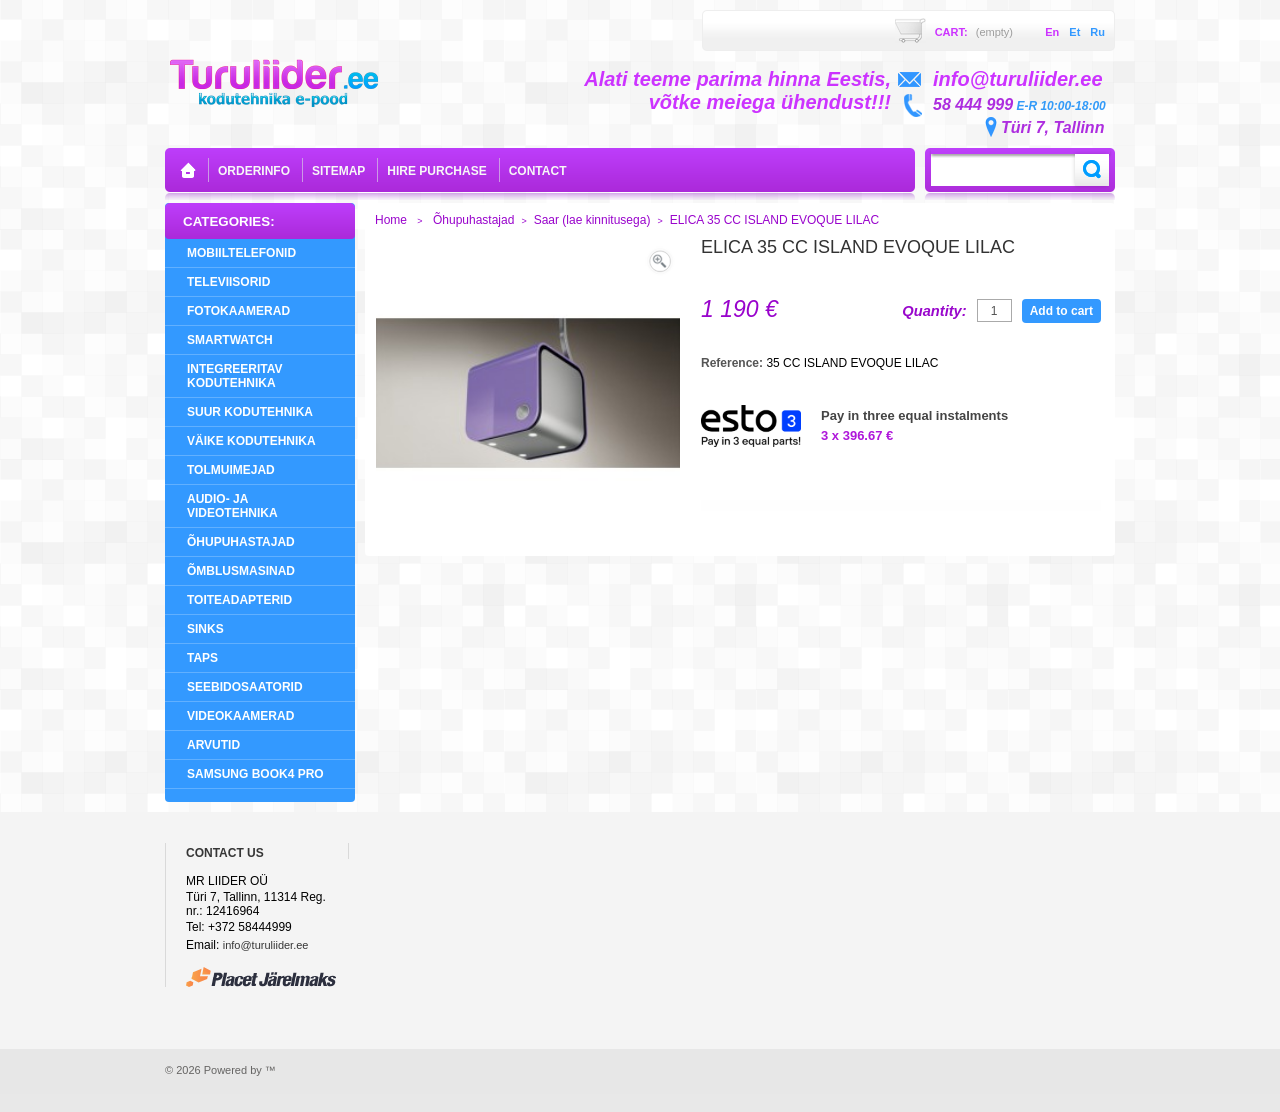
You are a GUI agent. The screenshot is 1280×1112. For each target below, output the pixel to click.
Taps (202, 658)
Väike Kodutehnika (251, 441)
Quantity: (934, 311)
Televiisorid (228, 282)
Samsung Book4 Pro (255, 774)
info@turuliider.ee (266, 945)
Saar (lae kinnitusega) (592, 220)
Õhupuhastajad (241, 542)
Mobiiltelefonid (241, 253)
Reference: (733, 363)
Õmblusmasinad (241, 571)
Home (391, 220)
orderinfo (254, 171)
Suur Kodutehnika (250, 412)
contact (538, 171)
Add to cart (1061, 311)
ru (1097, 32)
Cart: (974, 32)
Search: (1092, 170)
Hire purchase (436, 171)
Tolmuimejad (231, 470)
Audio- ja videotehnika (232, 506)
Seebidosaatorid (245, 687)
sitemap (338, 171)
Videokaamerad (240, 716)
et (1074, 32)
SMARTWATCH (230, 340)
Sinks (205, 629)
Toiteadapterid (239, 600)
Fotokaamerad (238, 311)
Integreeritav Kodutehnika (235, 376)
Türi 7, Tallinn (1052, 127)
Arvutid (213, 745)
